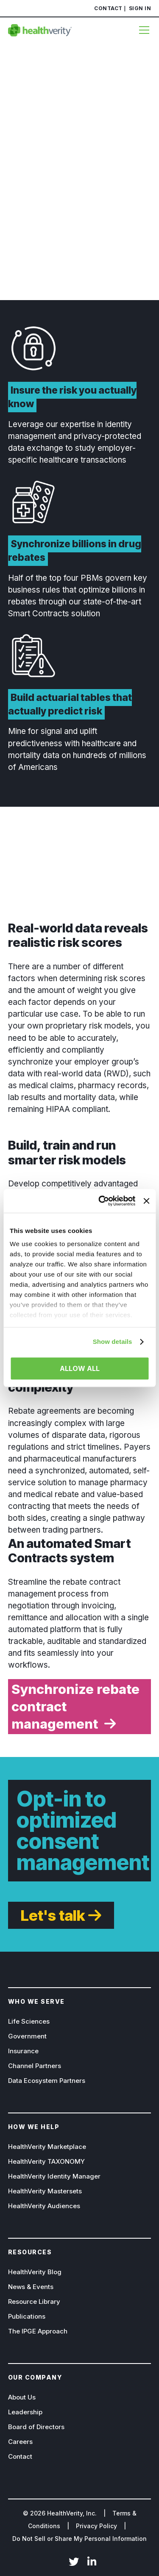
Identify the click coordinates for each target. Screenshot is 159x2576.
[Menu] (141, 30)
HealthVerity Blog (34, 2272)
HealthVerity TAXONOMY (46, 2161)
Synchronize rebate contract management (75, 1706)
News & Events (30, 2287)
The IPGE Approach (37, 2331)
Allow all (80, 1368)
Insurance (23, 2051)
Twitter (74, 2562)
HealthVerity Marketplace (47, 2147)
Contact (108, 8)
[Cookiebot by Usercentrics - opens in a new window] (101, 1200)
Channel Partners (34, 2066)
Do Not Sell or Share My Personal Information (79, 2538)
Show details (112, 1341)
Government (27, 2036)
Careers (20, 2442)
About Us (22, 2397)
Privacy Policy (96, 2525)
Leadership (25, 2412)
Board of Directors (36, 2427)
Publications (26, 2316)
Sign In (140, 8)
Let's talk (53, 1915)
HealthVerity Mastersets (45, 2191)
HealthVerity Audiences (44, 2206)
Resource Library (34, 2301)
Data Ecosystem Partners (46, 2081)
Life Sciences (29, 2021)
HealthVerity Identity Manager (54, 2176)
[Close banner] (146, 1201)
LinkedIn (91, 2562)
